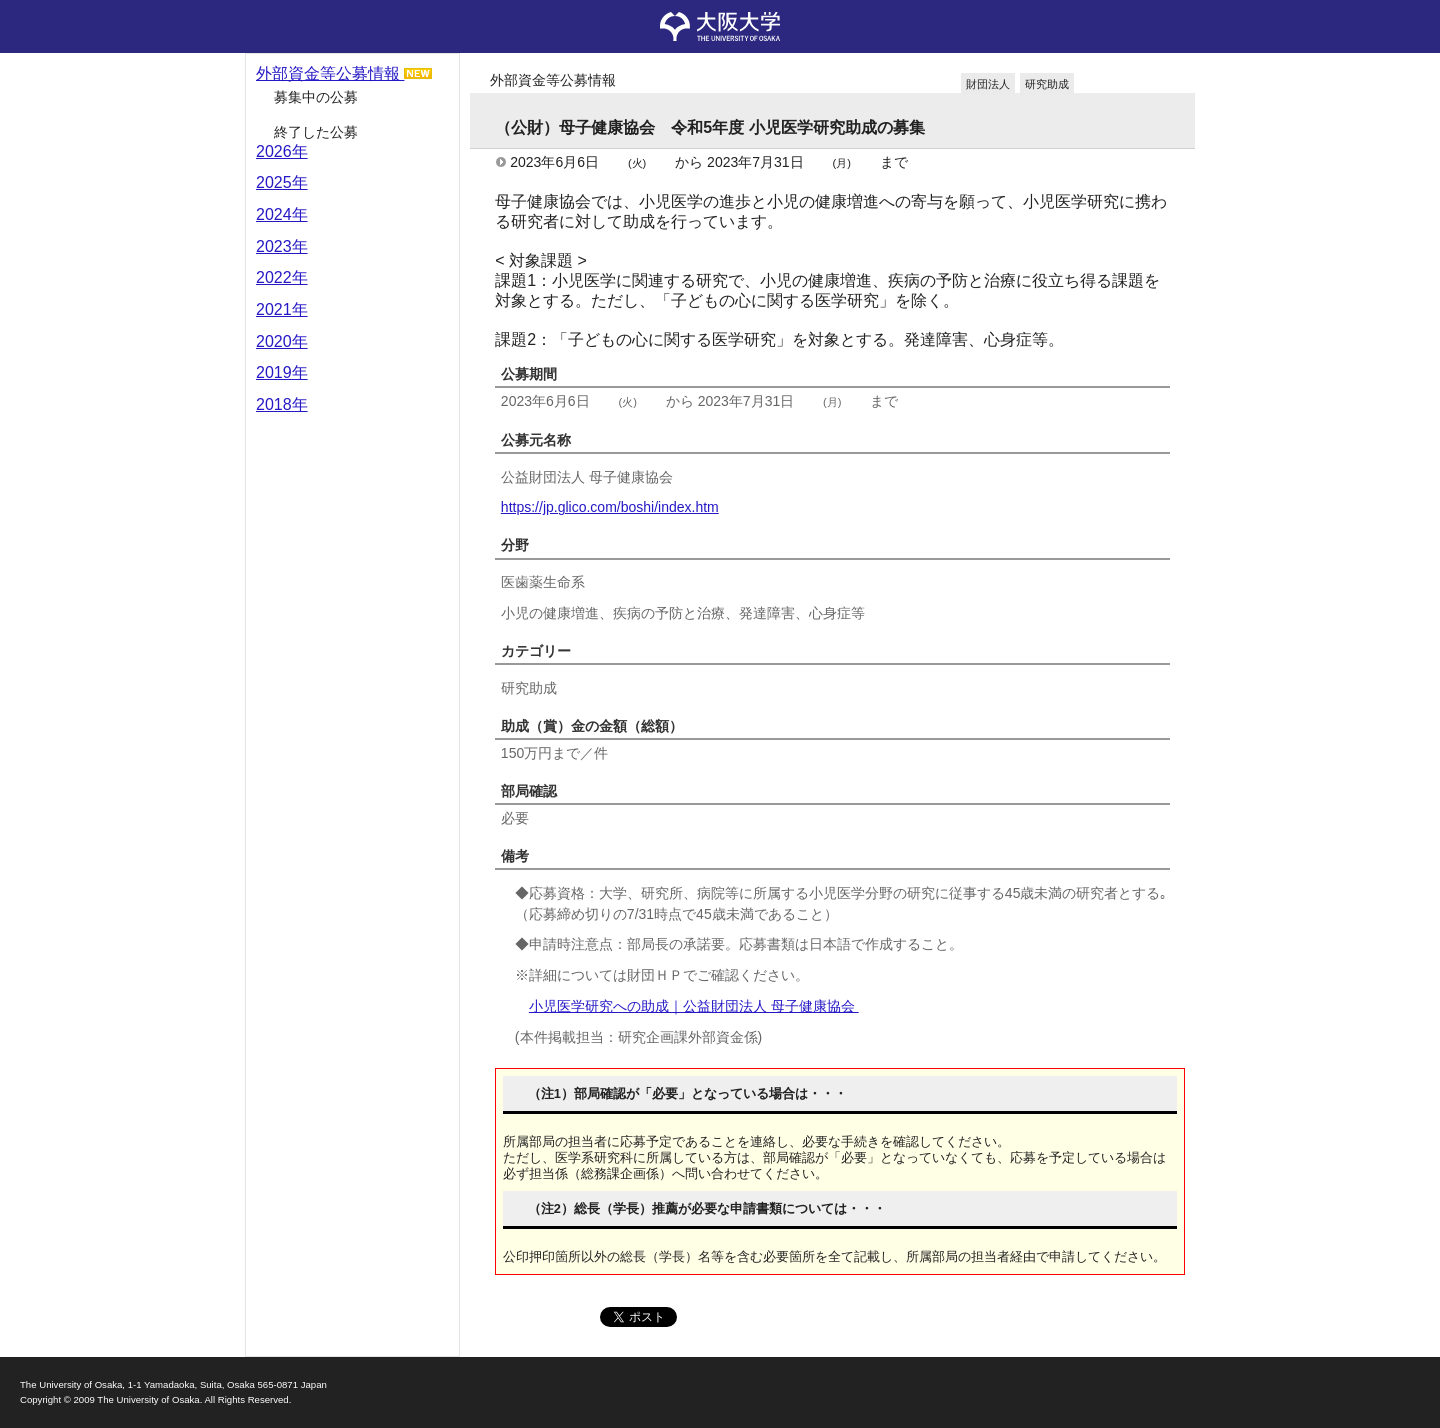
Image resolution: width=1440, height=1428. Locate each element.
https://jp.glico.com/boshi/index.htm (610, 507)
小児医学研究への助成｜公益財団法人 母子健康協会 (694, 1006)
